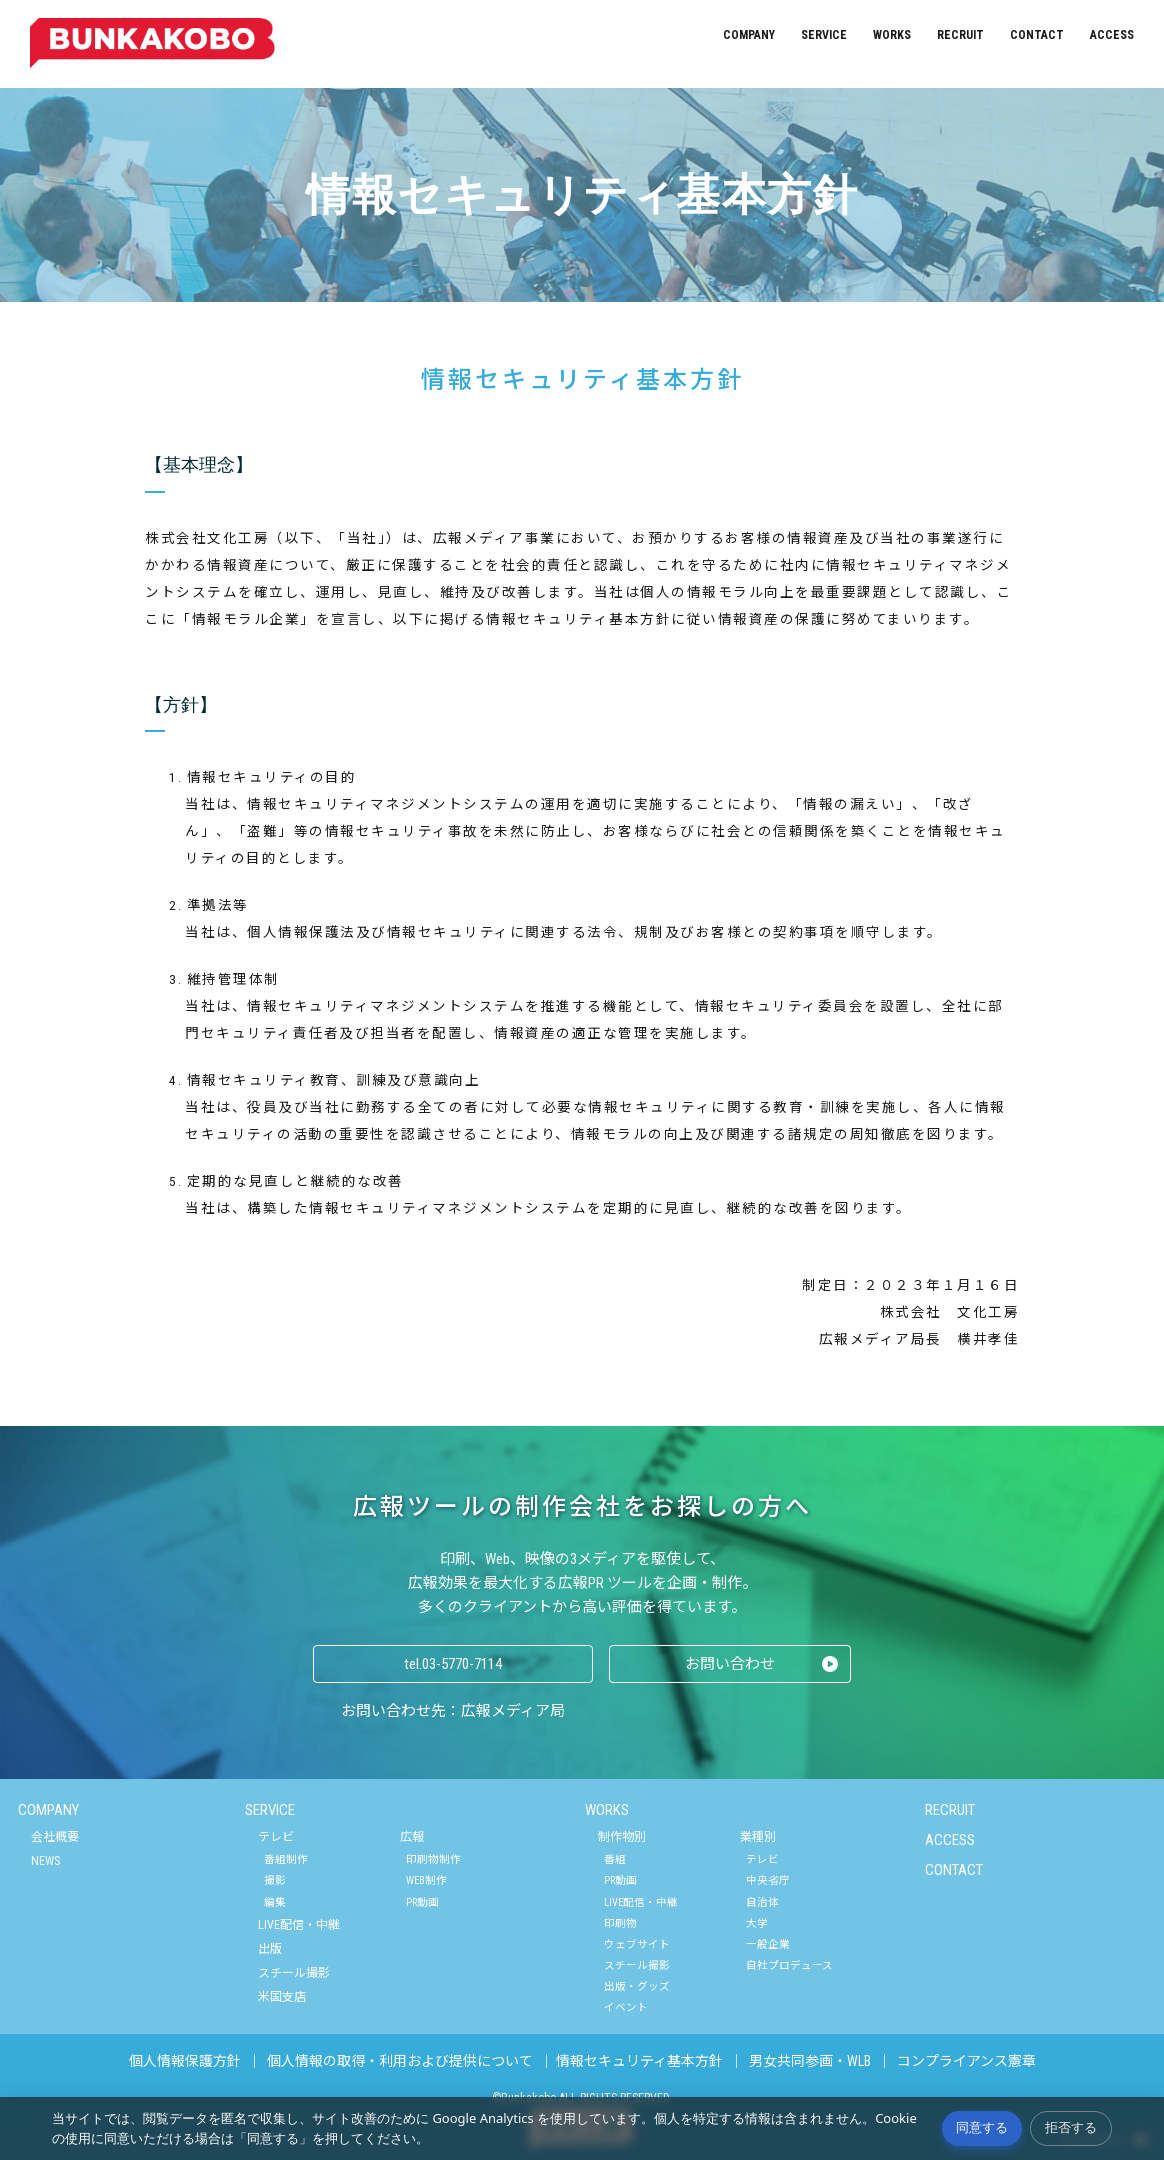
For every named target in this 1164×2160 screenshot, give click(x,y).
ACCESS (1112, 35)
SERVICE (824, 35)
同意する (982, 2127)
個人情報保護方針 (185, 2061)
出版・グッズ (637, 1986)
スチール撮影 (294, 1973)
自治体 (762, 1902)
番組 (615, 1859)
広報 (412, 1837)
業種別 (758, 1837)
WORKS (892, 35)
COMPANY (749, 35)
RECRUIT (960, 35)
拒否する (1071, 2127)
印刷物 (620, 1923)
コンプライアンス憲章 (966, 2061)
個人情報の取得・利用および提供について (400, 2061)
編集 (275, 1902)
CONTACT (1037, 35)
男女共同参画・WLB (810, 2061)
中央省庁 (768, 1880)
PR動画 (422, 1902)
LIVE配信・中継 (299, 1925)
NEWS (45, 1861)
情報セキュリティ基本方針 (639, 2061)
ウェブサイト (637, 1944)
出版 (270, 1949)
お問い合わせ (730, 1664)
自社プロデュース (789, 1965)
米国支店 (282, 1997)
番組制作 (286, 1859)
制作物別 (622, 1837)
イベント (626, 2007)
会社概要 (55, 1837)
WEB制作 (426, 1880)
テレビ (276, 1837)
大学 (757, 1923)
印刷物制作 (433, 1859)
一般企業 (768, 1944)
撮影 (275, 1880)
